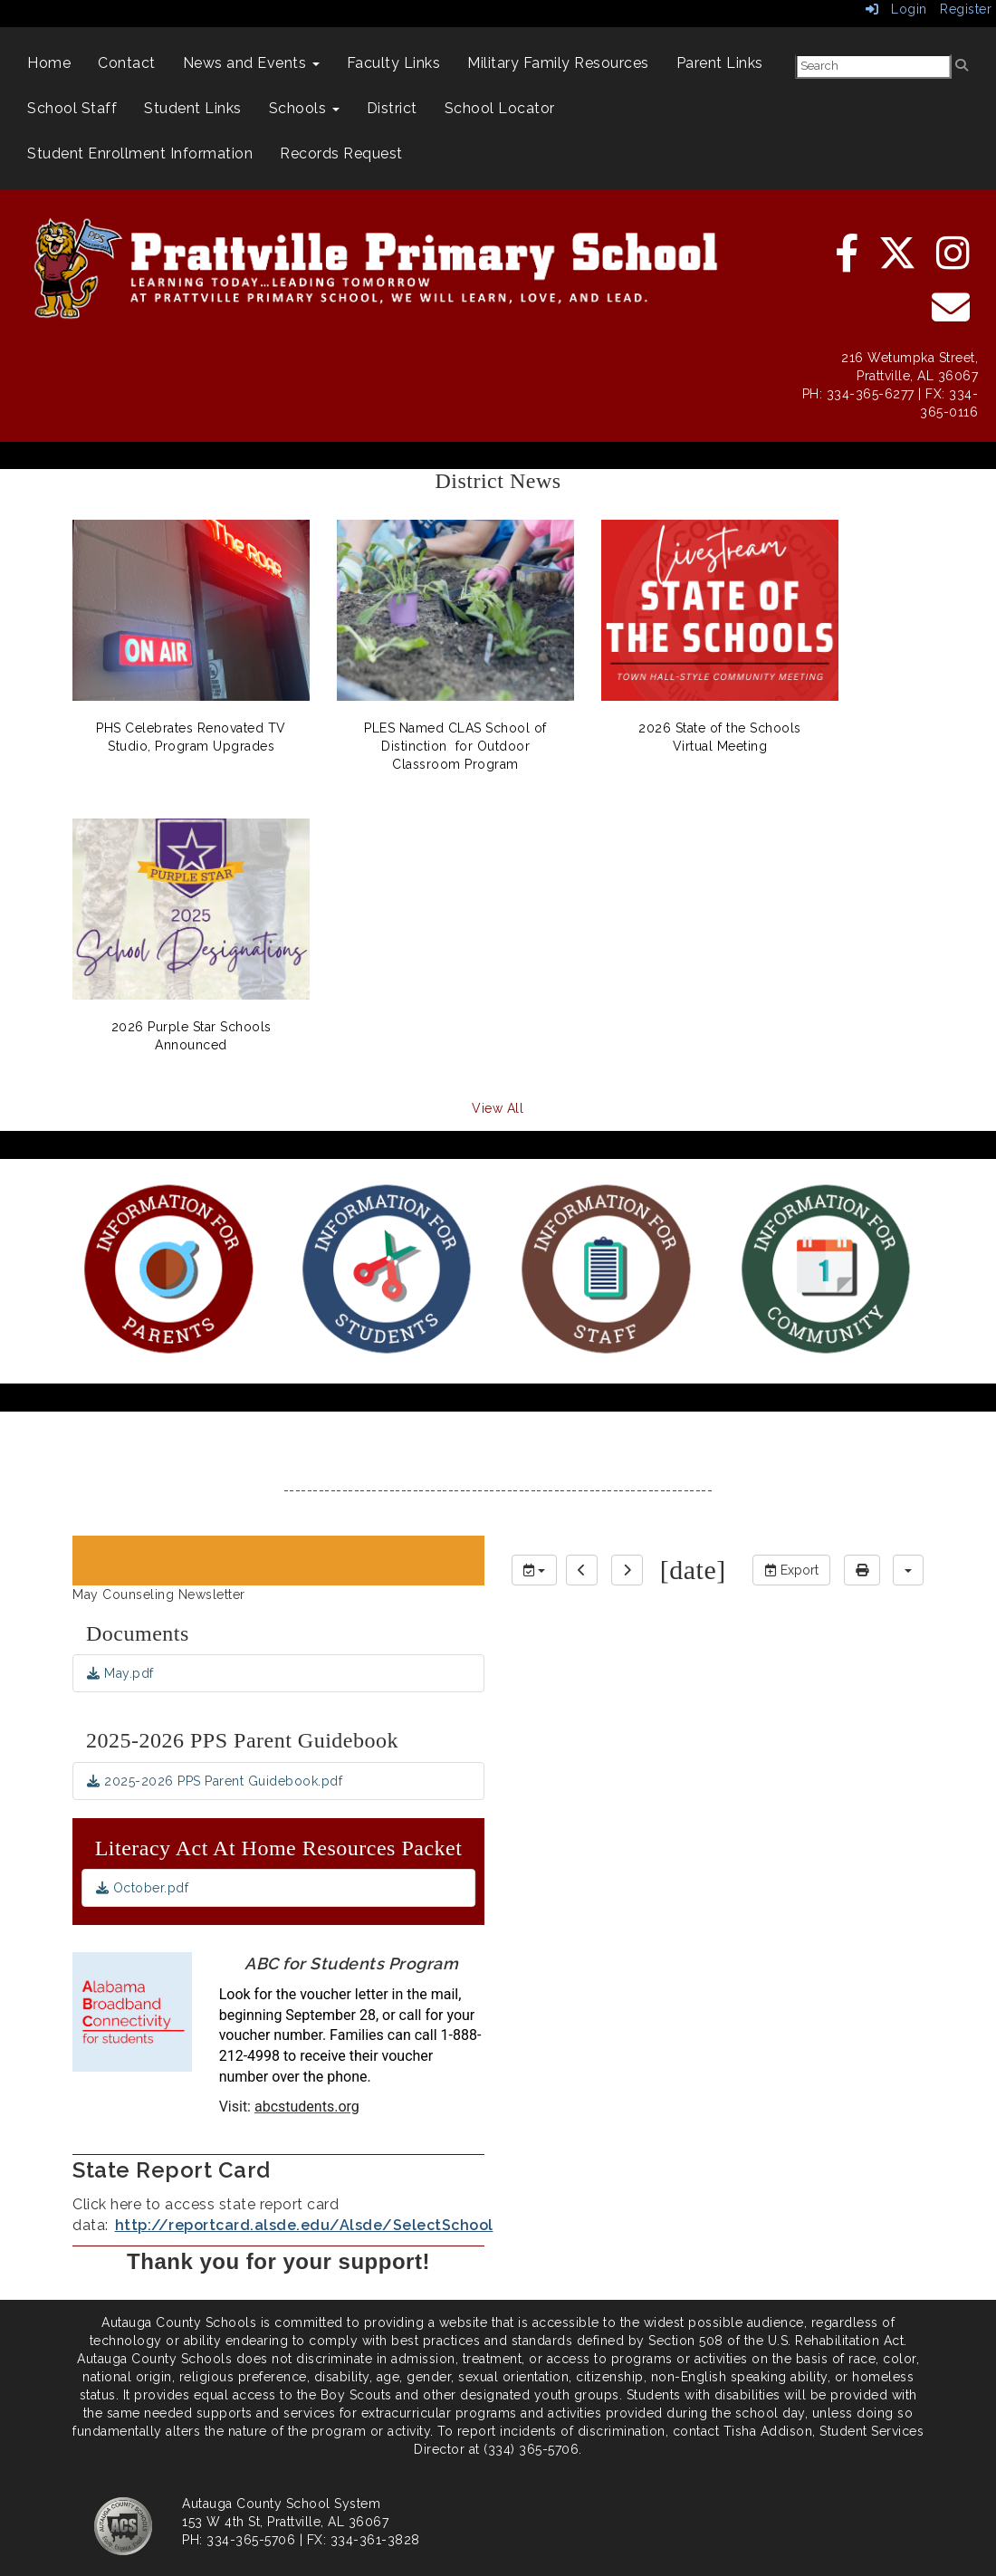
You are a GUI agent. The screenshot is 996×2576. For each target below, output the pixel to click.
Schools (304, 108)
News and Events (251, 63)
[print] (862, 1570)
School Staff (72, 108)
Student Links (193, 108)
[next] (627, 1570)
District (392, 108)
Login (896, 9)
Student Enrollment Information (140, 153)
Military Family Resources (558, 63)
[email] (951, 317)
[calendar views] (908, 1570)
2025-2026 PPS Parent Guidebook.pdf (214, 1781)
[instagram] (953, 262)
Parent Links (719, 63)
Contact (127, 63)
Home (49, 63)
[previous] (582, 1570)
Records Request (341, 153)
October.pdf (142, 1888)
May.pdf (120, 1673)
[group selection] (534, 1570)
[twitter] (899, 262)
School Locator (500, 108)
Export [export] (791, 1570)
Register (965, 9)
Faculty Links (394, 63)
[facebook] (848, 262)
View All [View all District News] (497, 1108)
